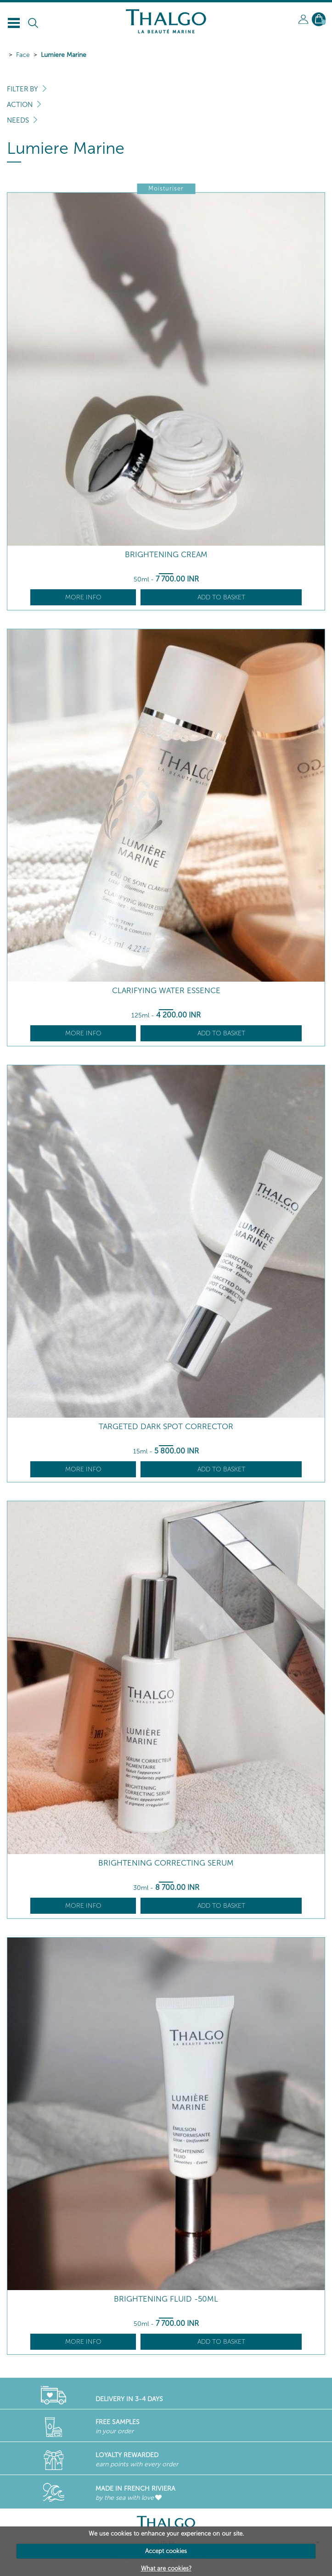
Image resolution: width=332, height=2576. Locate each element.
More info (83, 597)
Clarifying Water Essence (166, 990)
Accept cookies (166, 2551)
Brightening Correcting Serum (166, 1863)
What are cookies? (166, 2568)
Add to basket (221, 597)
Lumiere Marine (63, 55)
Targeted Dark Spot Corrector (166, 1426)
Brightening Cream (166, 554)
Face (23, 55)
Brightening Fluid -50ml (166, 2299)
